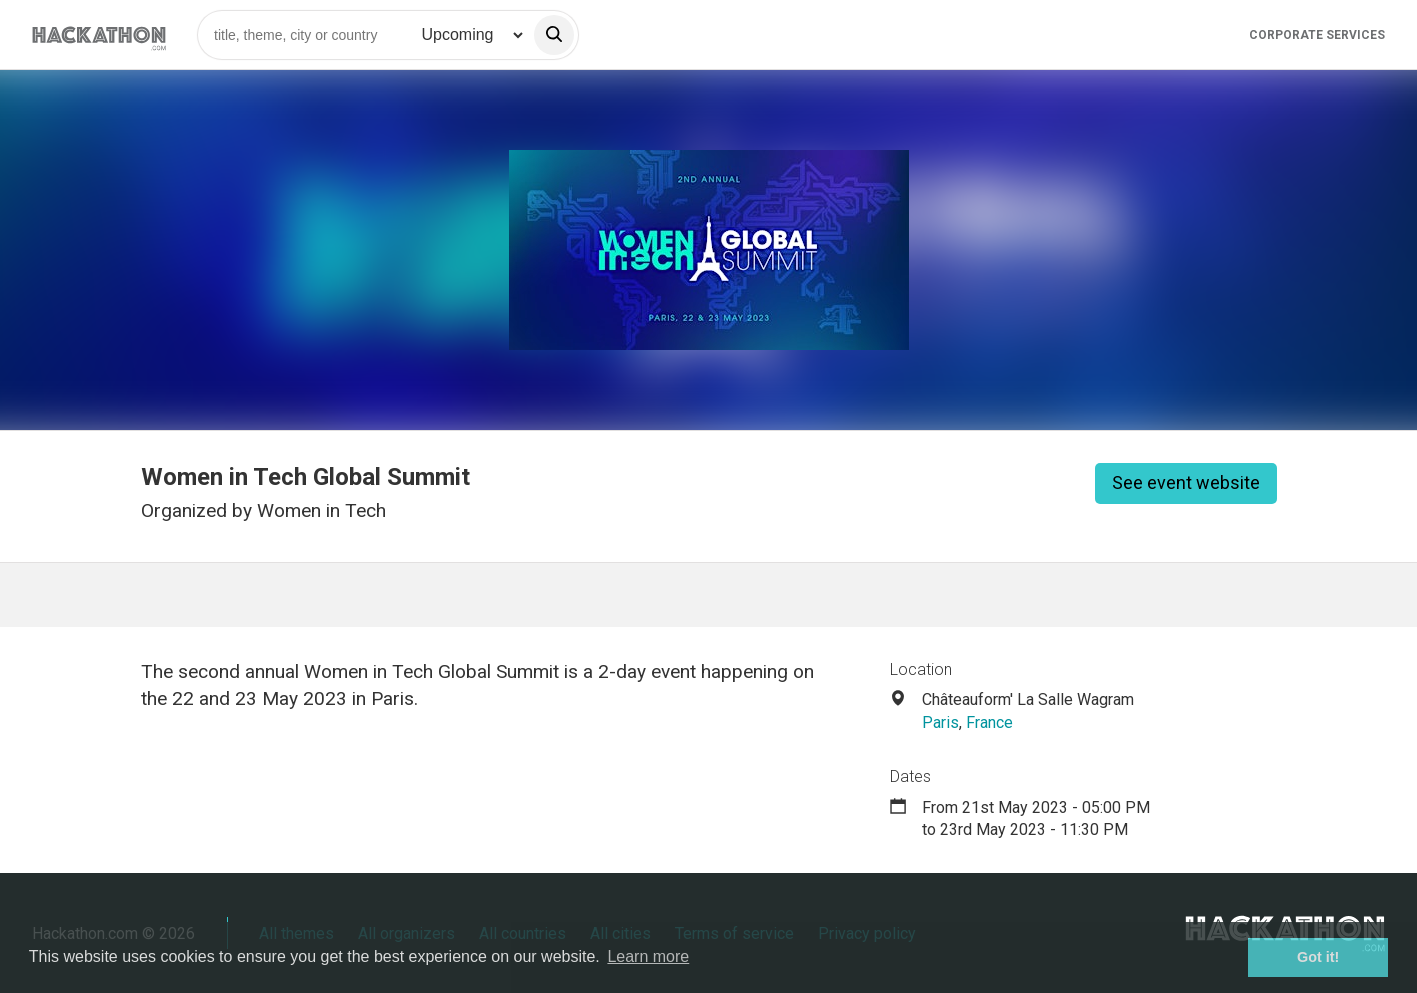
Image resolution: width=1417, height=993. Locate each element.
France (989, 722)
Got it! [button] (1318, 957)
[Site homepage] (99, 34)
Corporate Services (1317, 35)
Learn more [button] (648, 956)
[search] (554, 35)
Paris (940, 722)
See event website (1186, 482)
